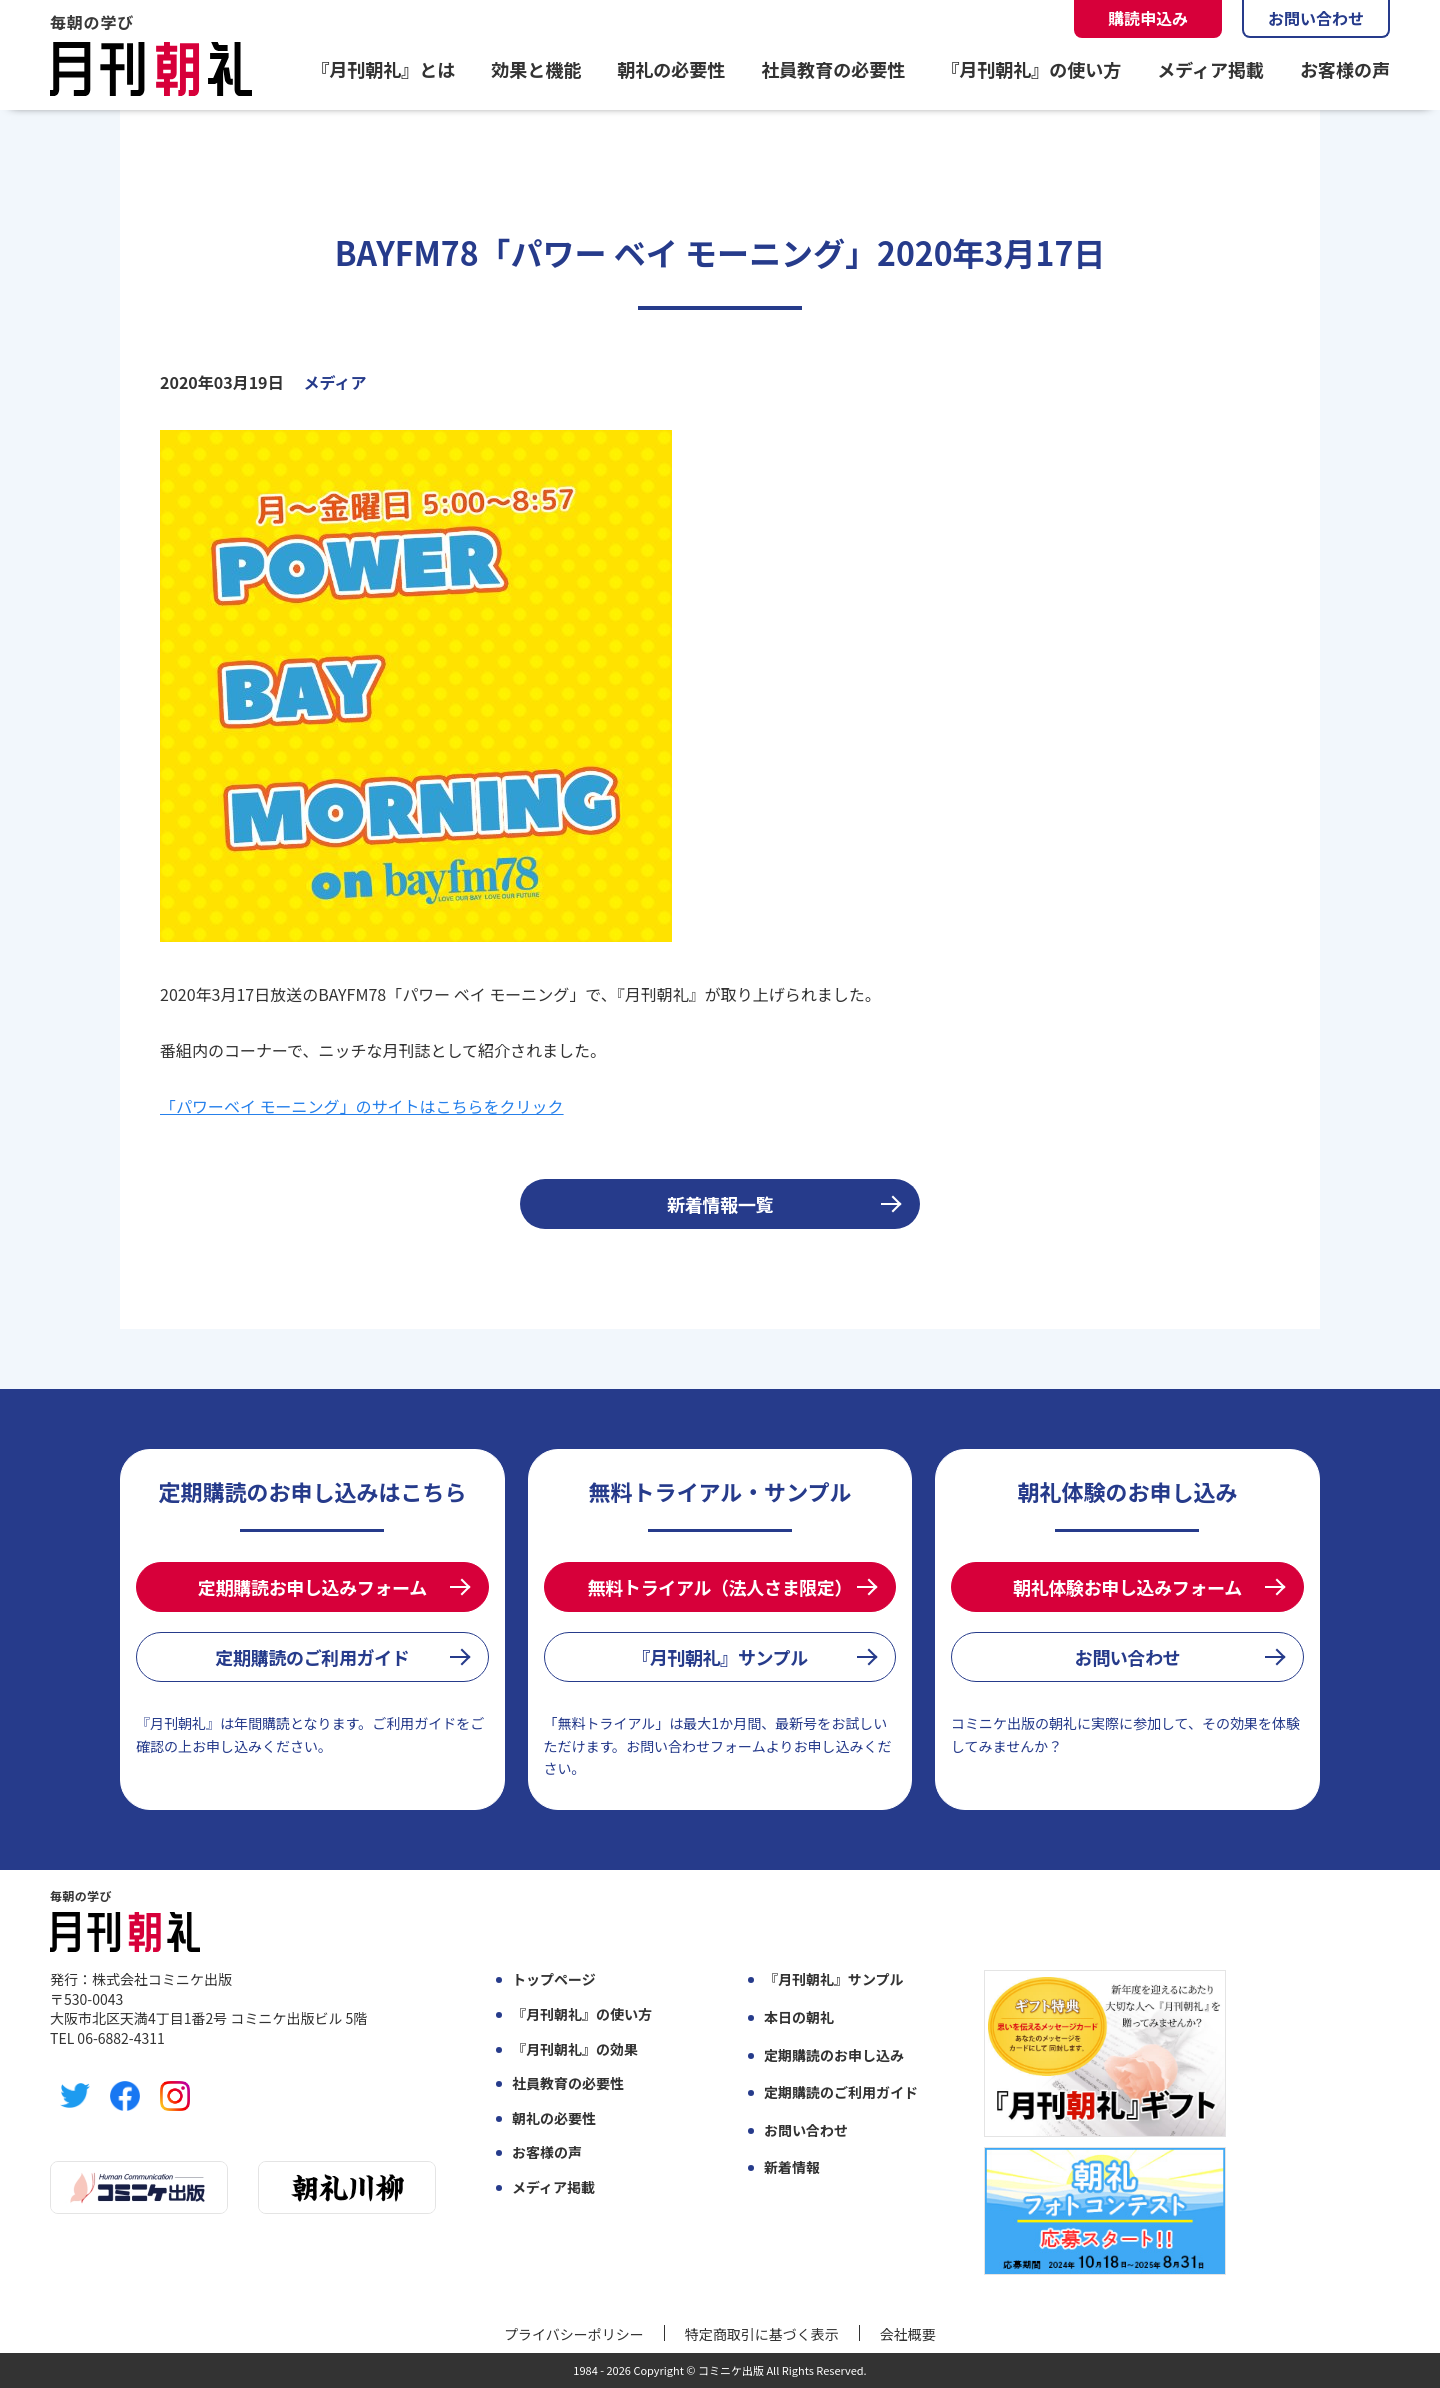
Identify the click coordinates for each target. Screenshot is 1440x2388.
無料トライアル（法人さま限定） (720, 1587)
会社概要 (908, 2334)
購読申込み (1148, 18)
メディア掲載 (1210, 69)
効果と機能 (536, 69)
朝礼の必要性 (671, 69)
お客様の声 (1345, 69)
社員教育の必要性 (833, 69)
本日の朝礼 (799, 2017)
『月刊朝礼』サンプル (720, 1657)
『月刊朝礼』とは (383, 69)
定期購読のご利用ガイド (312, 1657)
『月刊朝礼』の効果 (575, 2049)
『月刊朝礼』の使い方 (1031, 69)
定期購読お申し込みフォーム (312, 1587)
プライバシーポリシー (574, 2334)
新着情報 (792, 2167)
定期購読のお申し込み (834, 2055)
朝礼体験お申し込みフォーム (1127, 1587)
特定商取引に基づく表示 (762, 2334)
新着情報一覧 (720, 1204)
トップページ (554, 1979)
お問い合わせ (1316, 18)
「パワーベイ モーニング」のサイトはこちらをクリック (362, 1106)
